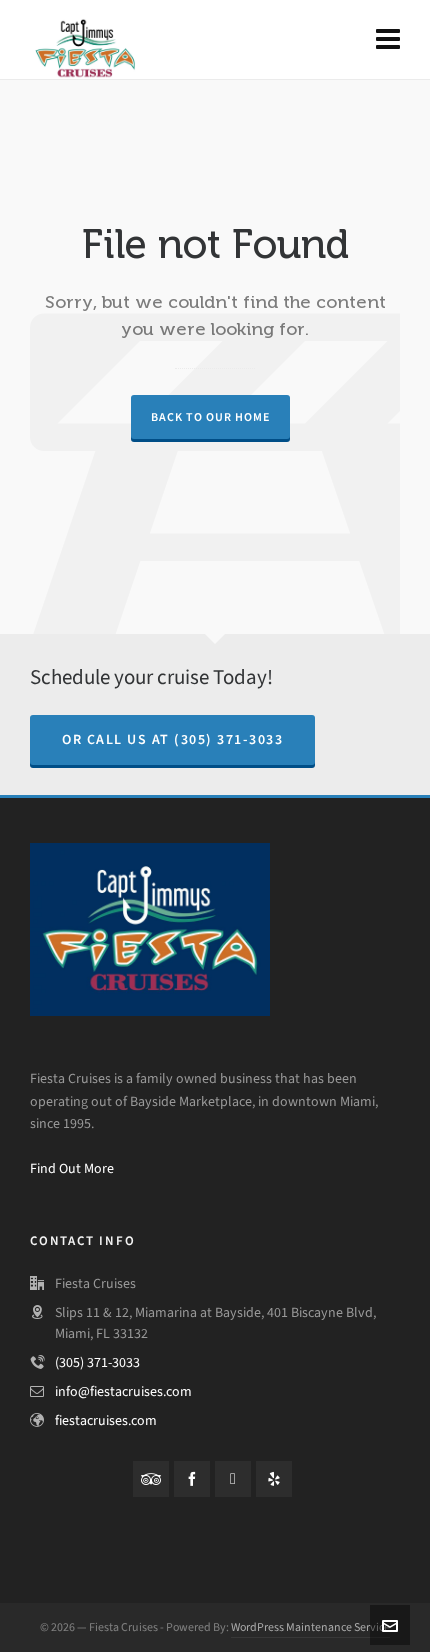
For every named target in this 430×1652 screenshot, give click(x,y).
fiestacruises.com (106, 1420)
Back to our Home (210, 417)
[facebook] (192, 1479)
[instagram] (233, 1479)
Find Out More (72, 1168)
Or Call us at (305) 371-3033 (172, 739)
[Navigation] (388, 40)
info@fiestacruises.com (123, 1391)
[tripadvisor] (151, 1479)
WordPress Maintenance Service (310, 1627)
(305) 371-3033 (97, 1362)
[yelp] (274, 1479)
